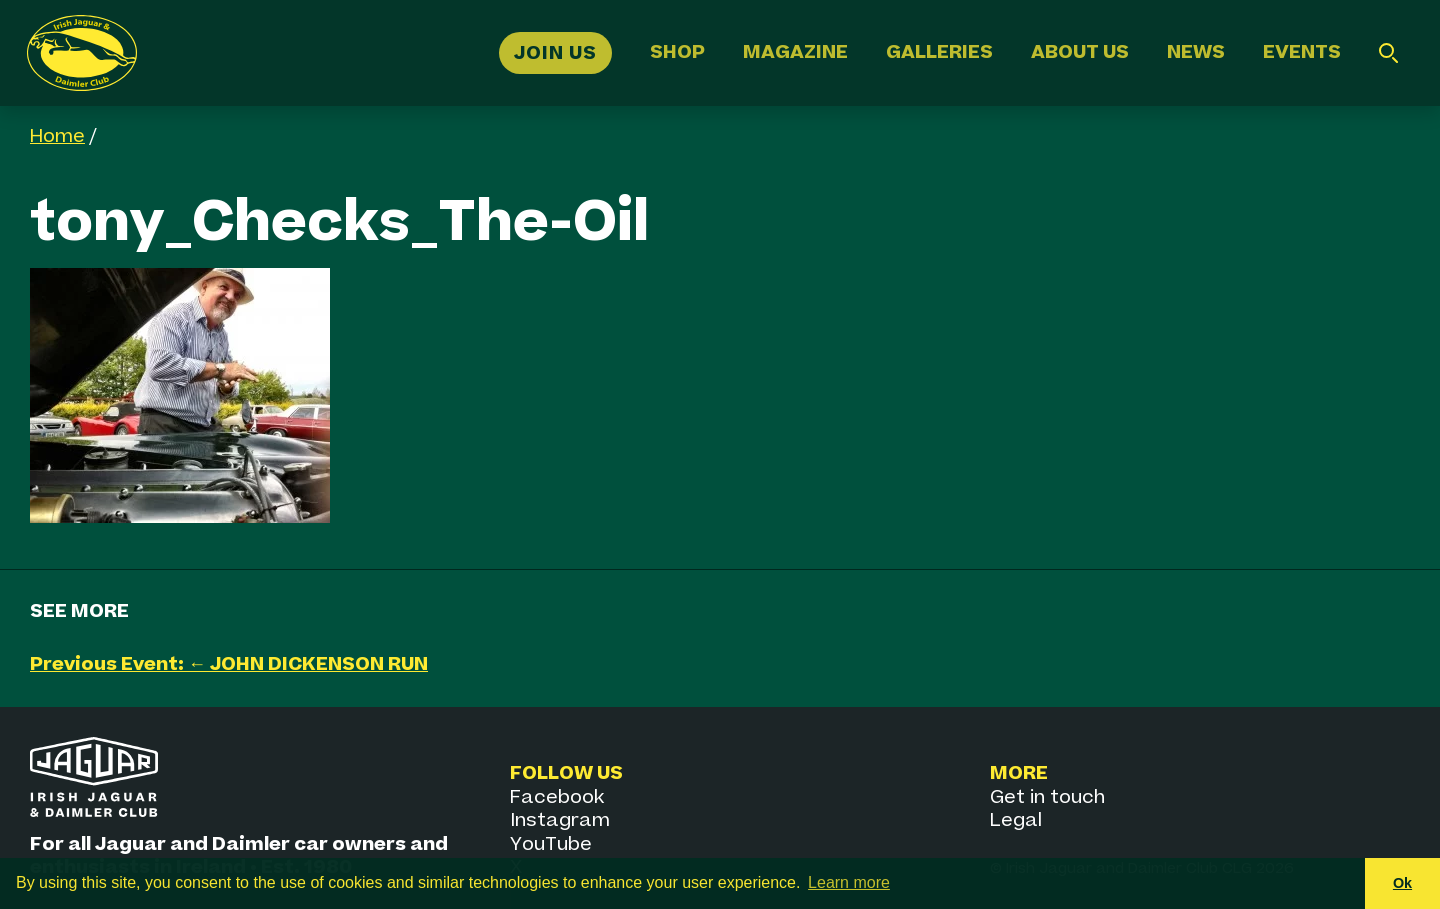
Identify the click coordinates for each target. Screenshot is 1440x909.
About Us (1080, 52)
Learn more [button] (849, 882)
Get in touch (1047, 797)
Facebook (557, 797)
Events (1302, 52)
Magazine (795, 52)
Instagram (560, 820)
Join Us (555, 52)
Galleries (939, 52)
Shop (677, 52)
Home (57, 136)
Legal (1016, 820)
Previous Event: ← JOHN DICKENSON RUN (229, 664)
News (1196, 52)
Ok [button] (1402, 883)
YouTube (551, 844)
